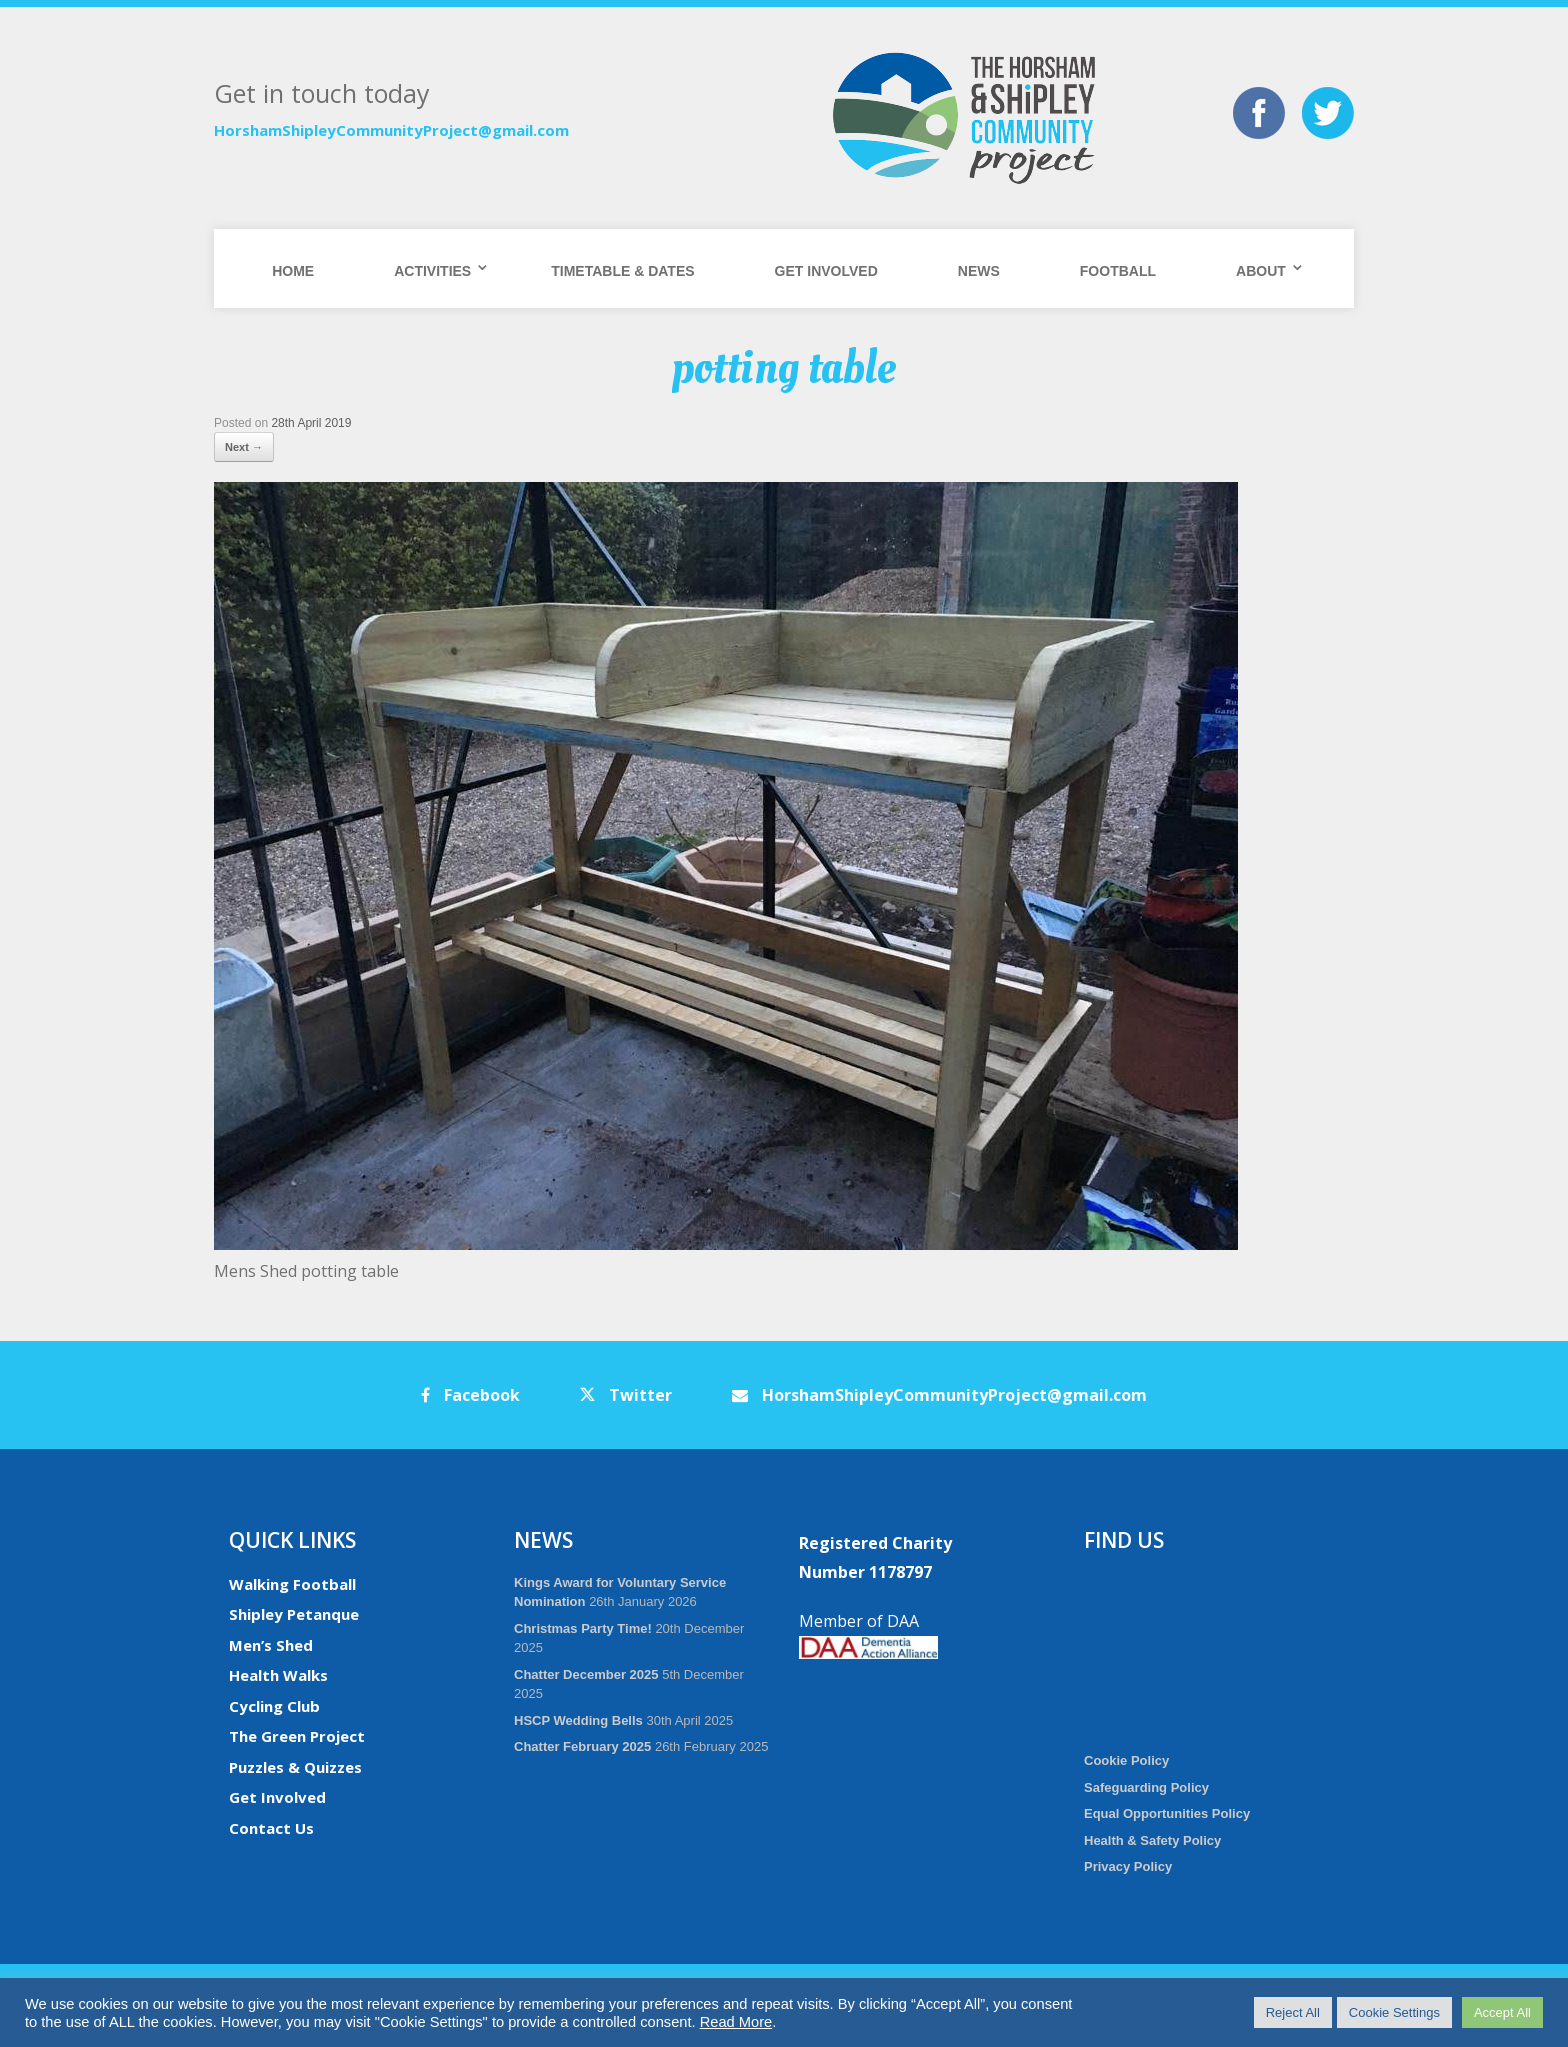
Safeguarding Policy (1146, 1787)
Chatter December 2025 (586, 1674)
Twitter (626, 1395)
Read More (736, 2022)
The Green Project (297, 1736)
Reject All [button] (1293, 2012)
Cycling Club (274, 1706)
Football (1118, 271)
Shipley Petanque (294, 1614)
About (1261, 271)
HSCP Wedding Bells (578, 1720)
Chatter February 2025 (582, 1746)
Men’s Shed (271, 1645)
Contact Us (271, 1828)
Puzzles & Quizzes (295, 1767)
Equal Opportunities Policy (1167, 1813)
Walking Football (292, 1584)
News (979, 271)
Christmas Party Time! (583, 1628)
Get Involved (826, 271)
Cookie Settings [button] (1394, 2012)
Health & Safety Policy (1152, 1840)
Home (293, 271)
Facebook (470, 1395)
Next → (244, 447)
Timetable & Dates (622, 271)
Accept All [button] (1502, 2012)
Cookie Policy (1126, 1760)
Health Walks (278, 1675)
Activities (432, 271)
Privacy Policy (1128, 1866)
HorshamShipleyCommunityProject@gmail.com (391, 130)
